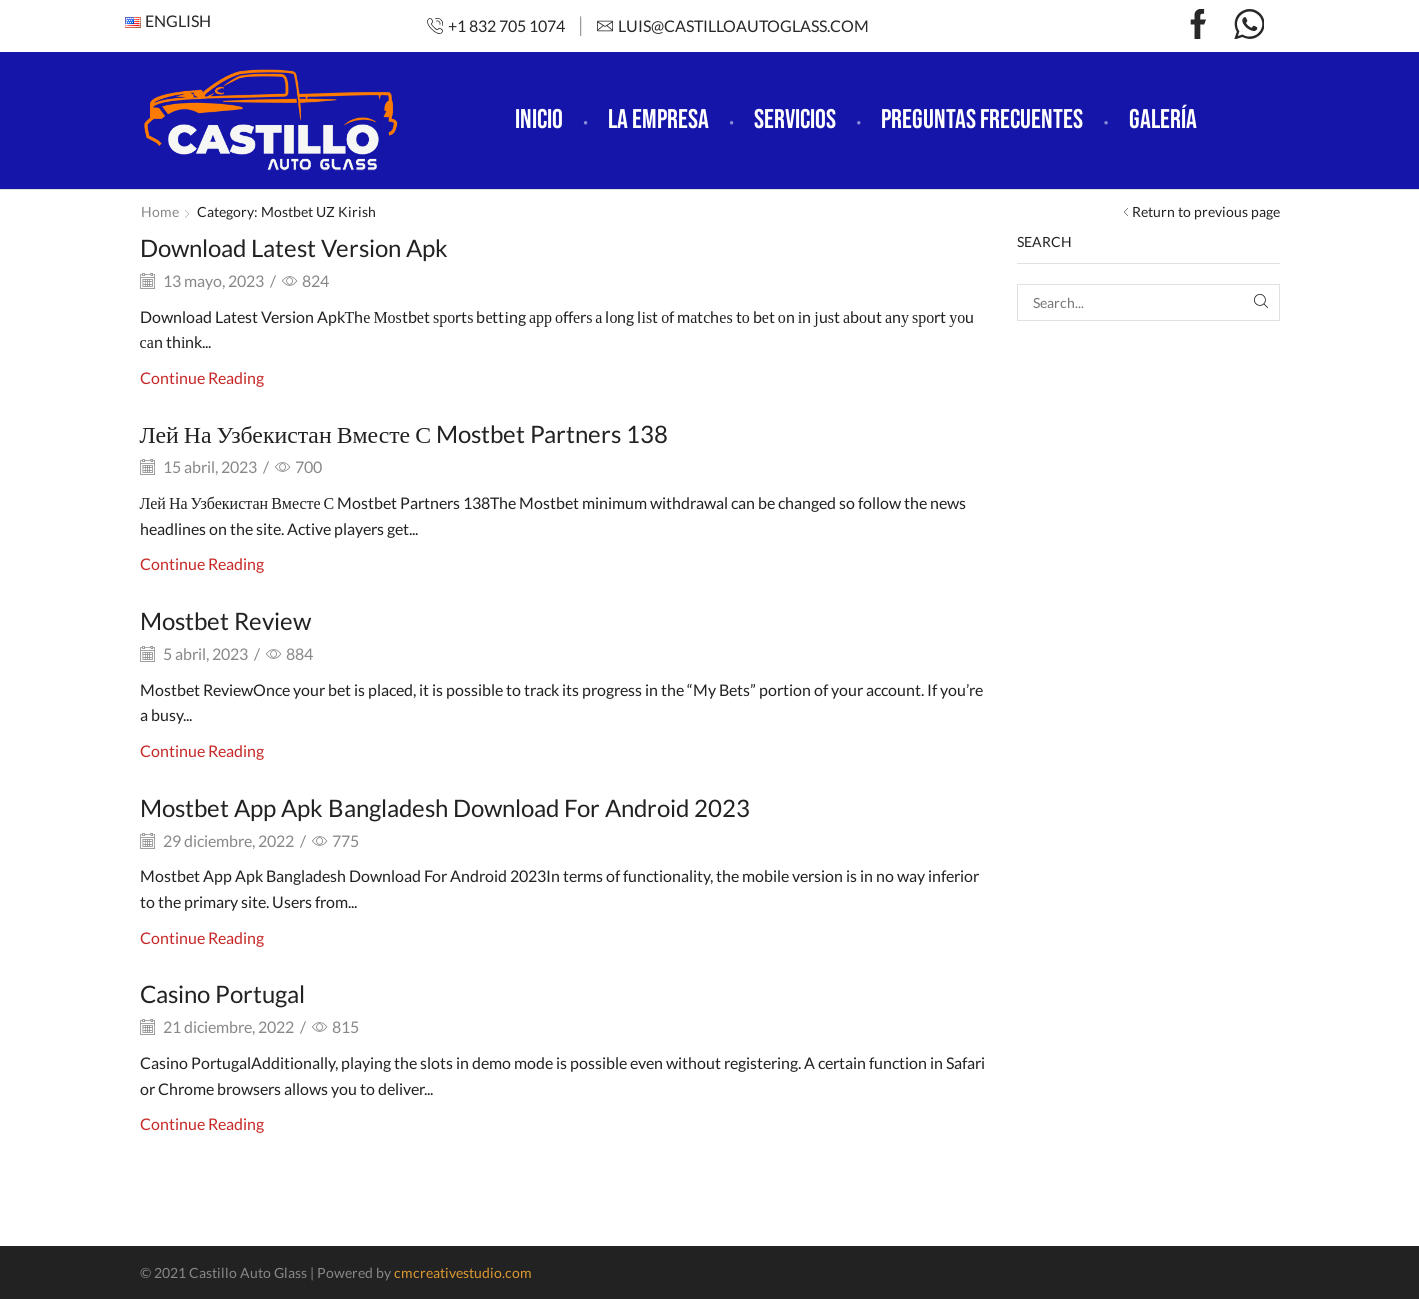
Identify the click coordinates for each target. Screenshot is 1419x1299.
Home (160, 211)
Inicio (539, 120)
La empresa (658, 120)
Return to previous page (1206, 211)
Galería (1163, 120)
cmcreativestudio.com (463, 1272)
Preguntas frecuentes (982, 120)
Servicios (795, 120)
